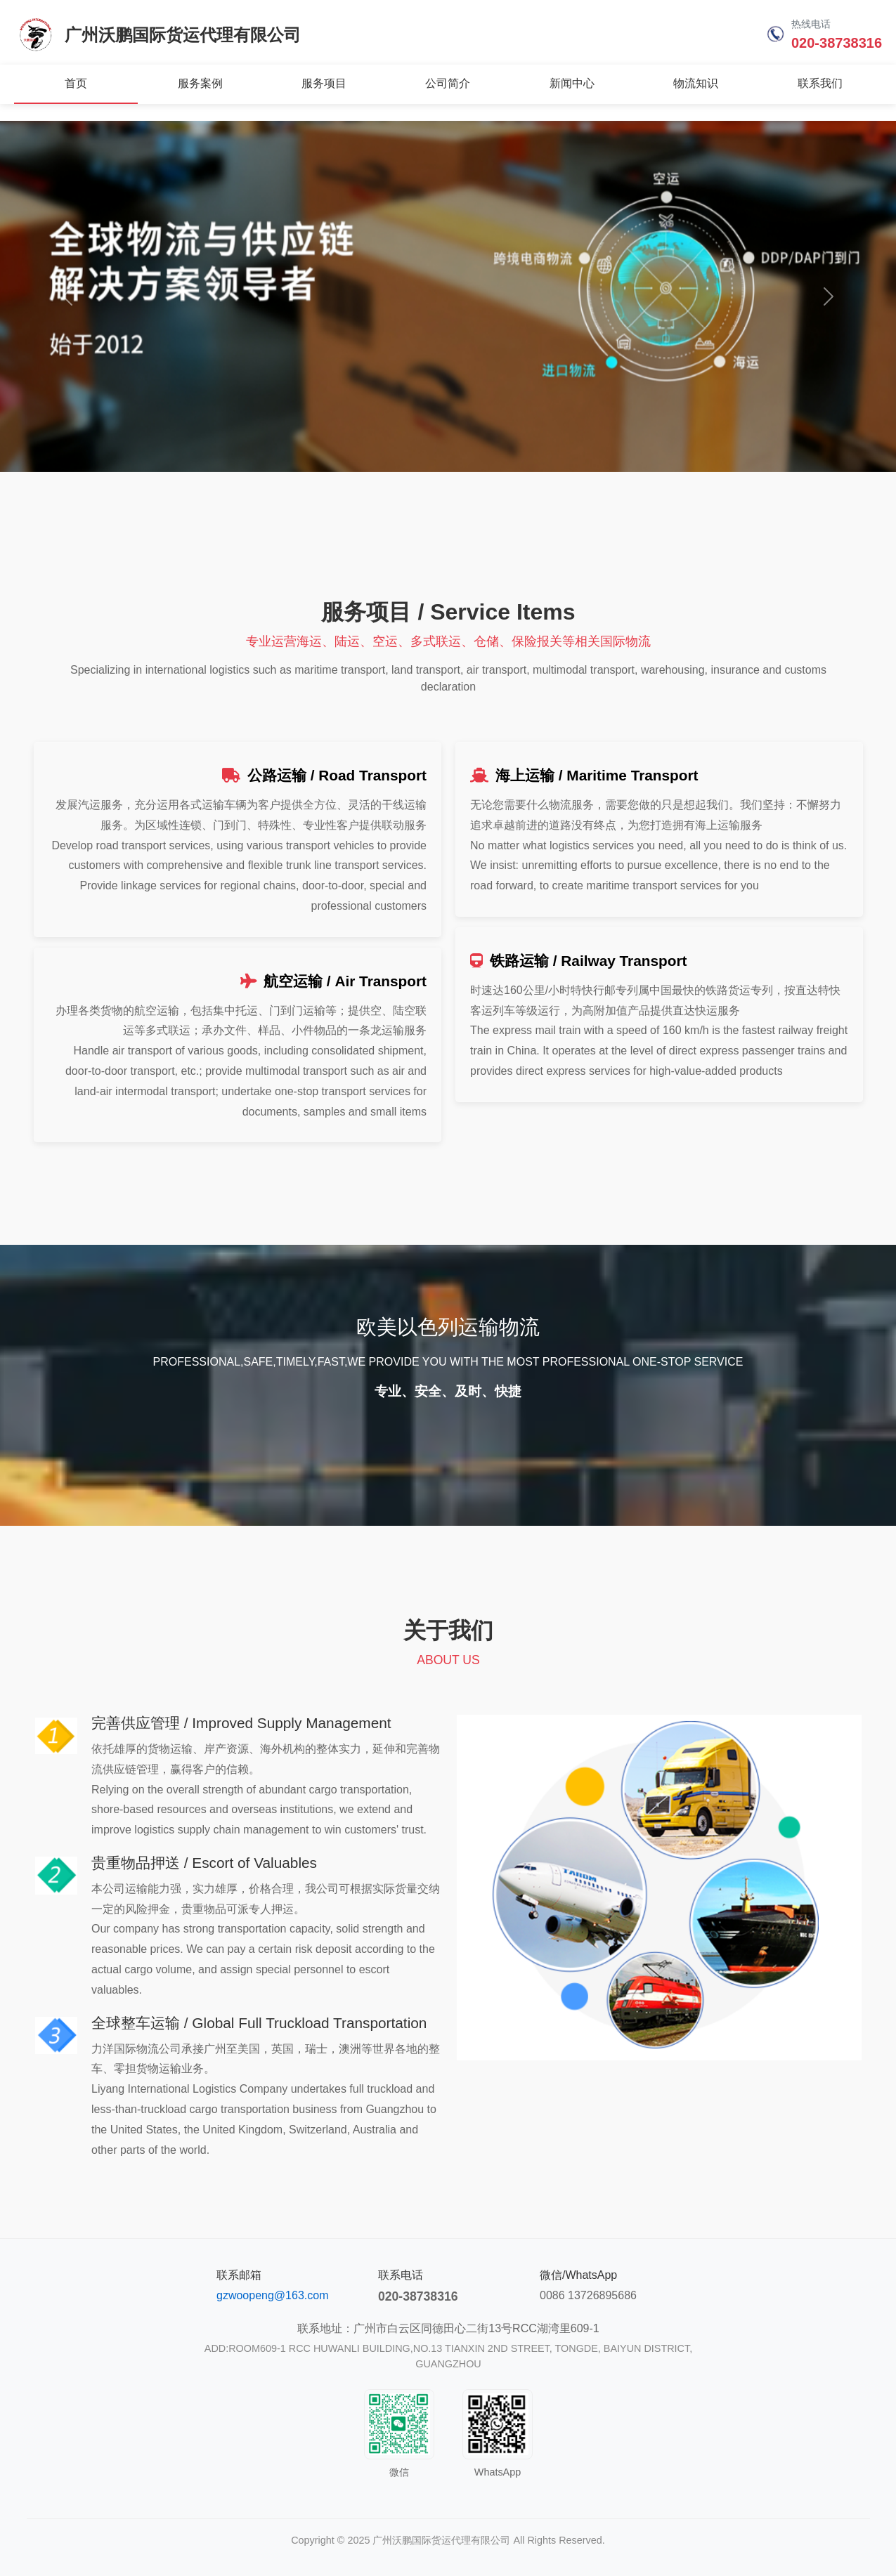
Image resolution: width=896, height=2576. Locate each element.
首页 (76, 83)
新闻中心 (572, 83)
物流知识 (695, 83)
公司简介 (447, 83)
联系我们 (820, 83)
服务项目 (323, 83)
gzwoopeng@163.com (272, 2295)
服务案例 (200, 83)
